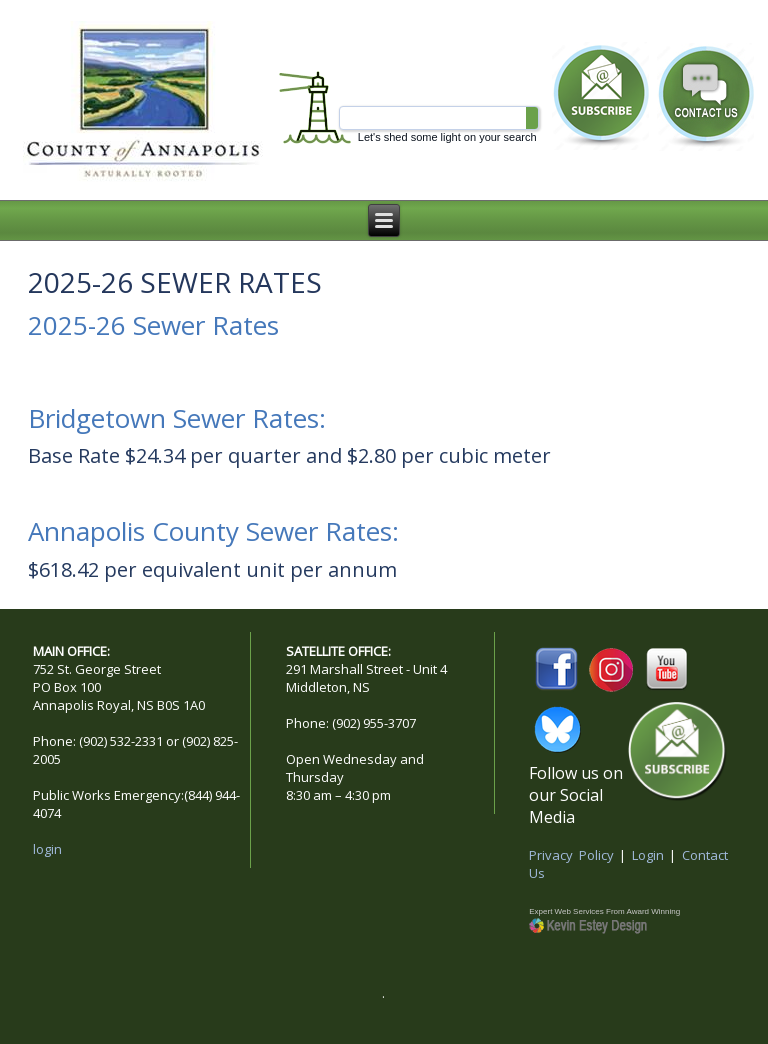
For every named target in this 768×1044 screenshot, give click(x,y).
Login (648, 855)
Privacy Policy (571, 855)
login (47, 849)
